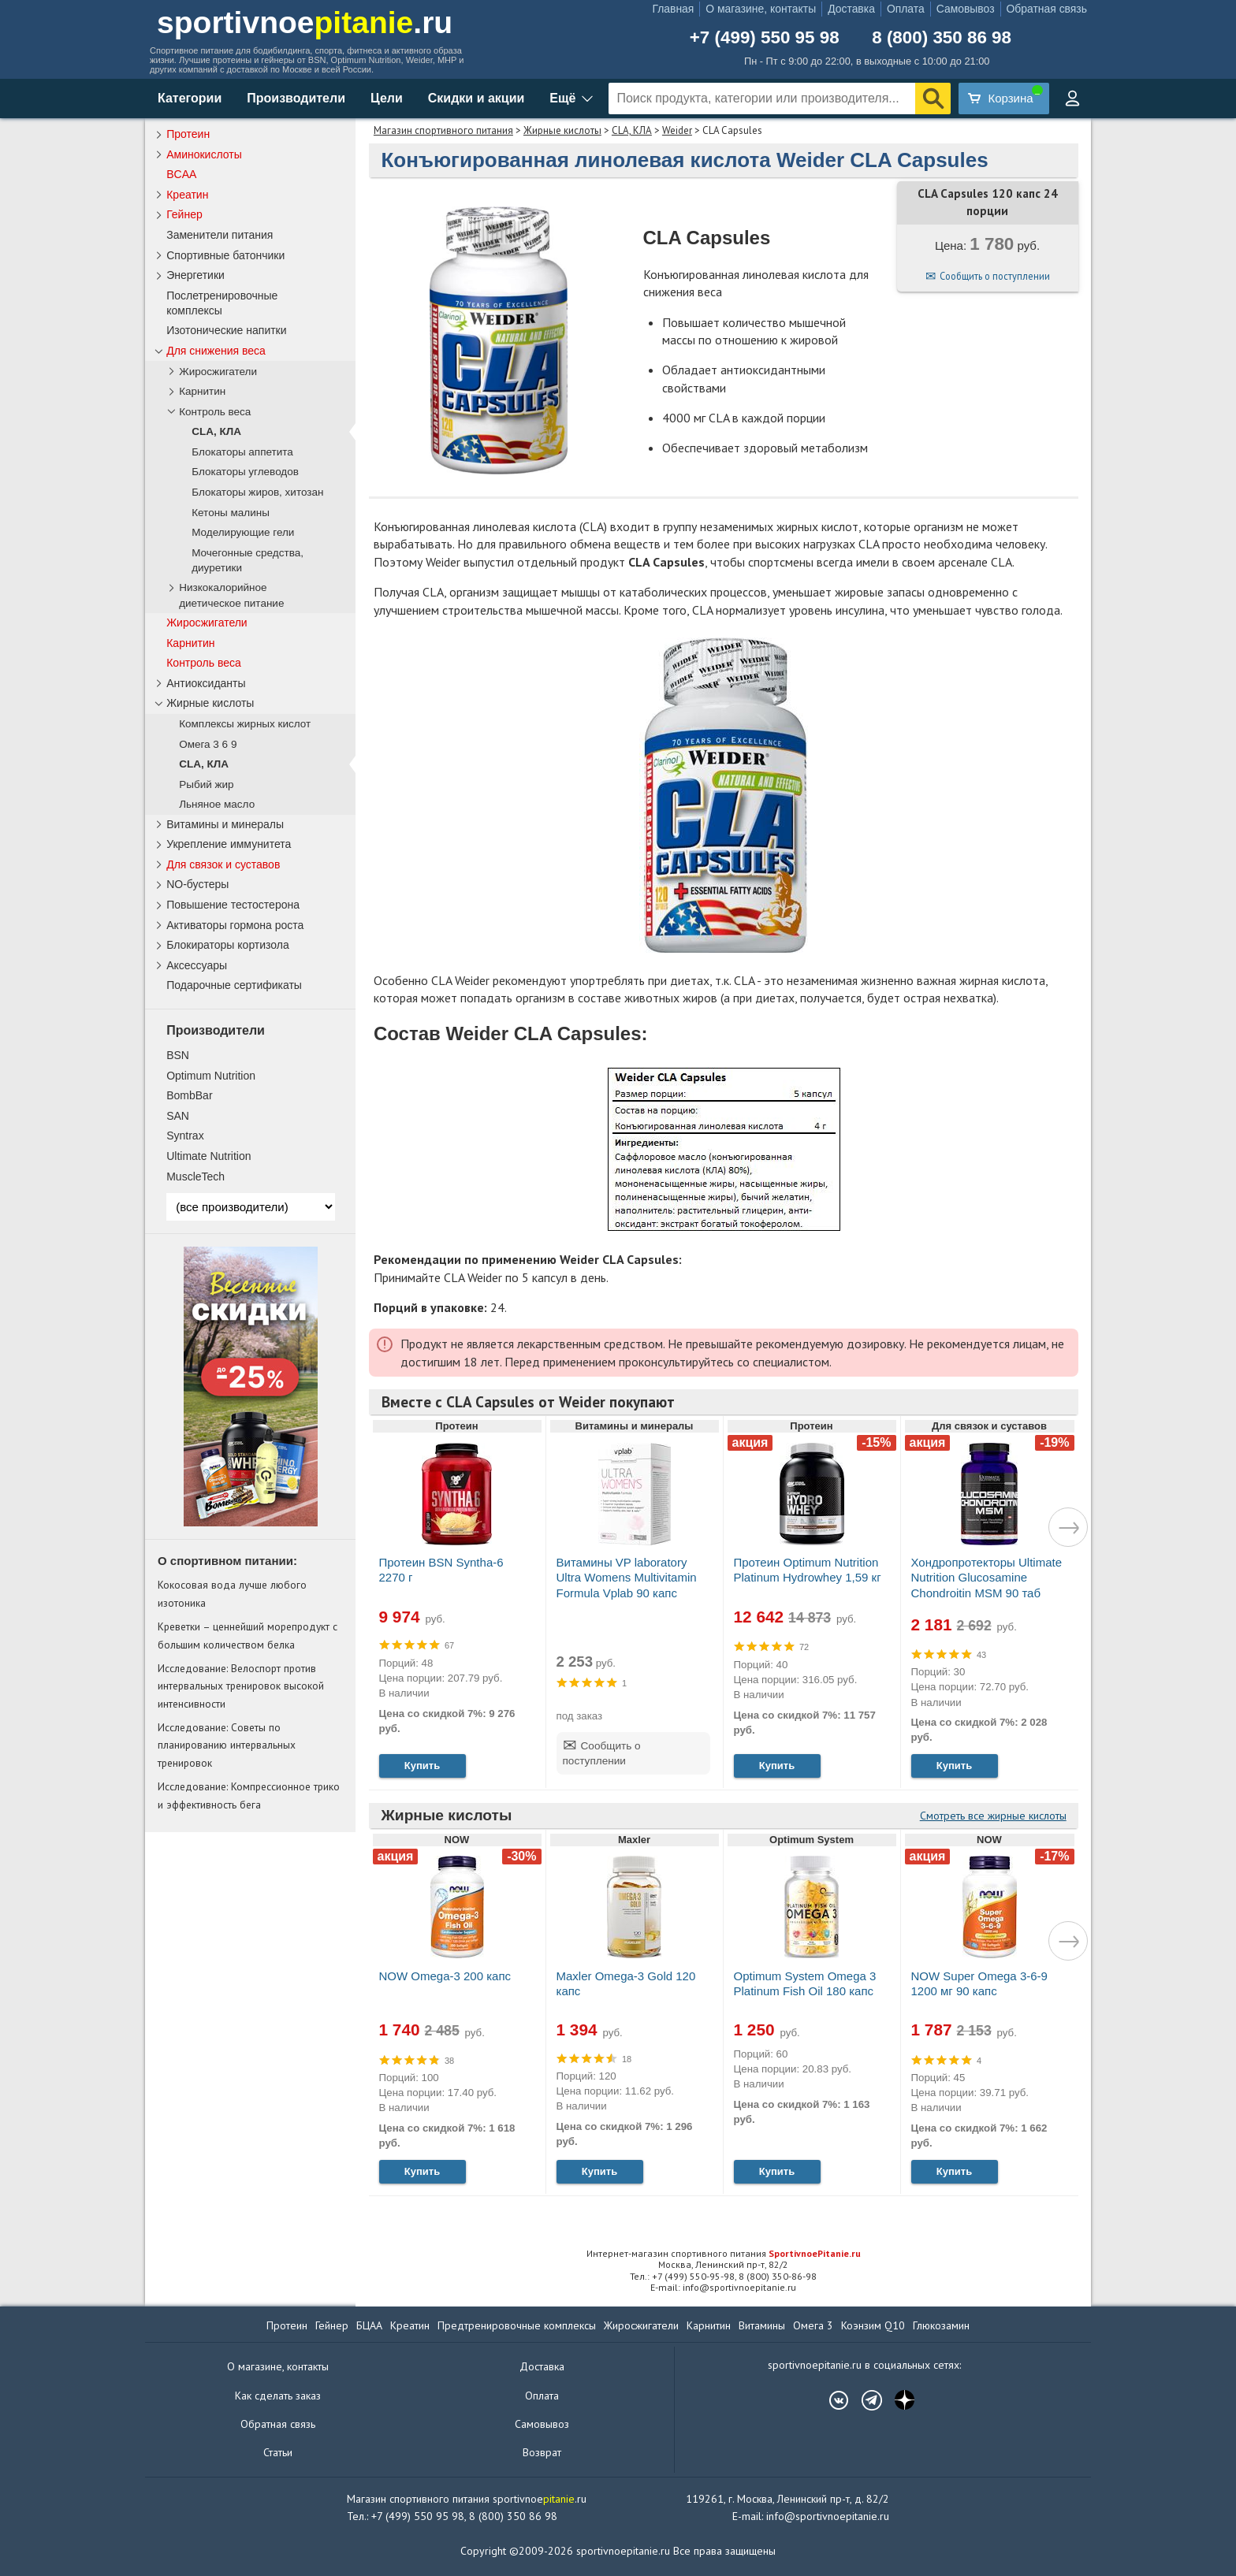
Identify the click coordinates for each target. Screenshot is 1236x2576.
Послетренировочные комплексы (221, 303)
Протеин (188, 134)
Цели (386, 98)
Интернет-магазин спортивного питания (723, 2253)
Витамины (762, 2325)
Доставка (851, 8)
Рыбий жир (206, 784)
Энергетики (195, 275)
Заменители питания (219, 235)
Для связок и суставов (223, 864)
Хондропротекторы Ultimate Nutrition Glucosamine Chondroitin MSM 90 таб (987, 1577)
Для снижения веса (216, 350)
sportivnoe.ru (304, 22)
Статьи (277, 2452)
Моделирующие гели (243, 532)
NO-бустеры (197, 884)
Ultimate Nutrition (208, 1156)
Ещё (562, 98)
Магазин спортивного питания (443, 130)
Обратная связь (1047, 8)
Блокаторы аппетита (242, 452)
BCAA (181, 174)
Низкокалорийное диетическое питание (231, 595)
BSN (177, 1055)
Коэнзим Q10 (873, 2325)
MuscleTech (195, 1176)
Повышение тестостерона (233, 904)
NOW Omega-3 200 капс (445, 1976)
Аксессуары (196, 965)
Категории (190, 98)
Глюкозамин (941, 2325)
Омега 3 (813, 2325)
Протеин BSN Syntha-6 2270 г (441, 1570)
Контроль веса (215, 412)
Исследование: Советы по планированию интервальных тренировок (227, 1745)
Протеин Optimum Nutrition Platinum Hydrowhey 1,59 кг (807, 1570)
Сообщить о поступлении (995, 275)
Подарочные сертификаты (234, 985)
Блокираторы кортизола (227, 945)
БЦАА (369, 2325)
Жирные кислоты (562, 130)
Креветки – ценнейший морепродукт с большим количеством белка (247, 1635)
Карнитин (202, 391)
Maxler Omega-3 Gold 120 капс (626, 1983)
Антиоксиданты (205, 683)
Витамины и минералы (225, 824)
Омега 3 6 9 (207, 744)
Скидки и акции (476, 98)
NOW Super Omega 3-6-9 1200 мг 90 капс (979, 1983)
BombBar (189, 1095)
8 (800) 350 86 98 (941, 37)
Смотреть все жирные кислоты (993, 1815)
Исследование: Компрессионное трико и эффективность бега (249, 1795)
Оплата (906, 8)
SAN (177, 1116)
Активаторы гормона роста (234, 925)
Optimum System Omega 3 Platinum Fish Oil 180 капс (805, 1983)
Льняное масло (217, 804)
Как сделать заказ (278, 2395)
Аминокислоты (204, 154)
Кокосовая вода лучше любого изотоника (232, 1593)
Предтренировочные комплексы (516, 2325)
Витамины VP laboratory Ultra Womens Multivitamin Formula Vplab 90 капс (627, 1577)
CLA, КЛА (632, 130)
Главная (673, 8)
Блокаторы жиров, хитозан (257, 492)
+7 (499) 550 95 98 (765, 37)
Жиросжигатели (218, 371)
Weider (677, 130)
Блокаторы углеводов (245, 472)
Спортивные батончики (225, 255)
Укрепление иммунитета (228, 844)
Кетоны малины (231, 513)
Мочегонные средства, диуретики (247, 560)
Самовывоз (965, 8)
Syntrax (184, 1135)
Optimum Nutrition (210, 1075)
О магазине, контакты (760, 8)
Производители (296, 98)
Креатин (187, 194)
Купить (422, 1765)
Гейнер (184, 214)
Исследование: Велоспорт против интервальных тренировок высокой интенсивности (241, 1686)
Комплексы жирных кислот (245, 724)
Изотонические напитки (226, 330)
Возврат (542, 2452)
